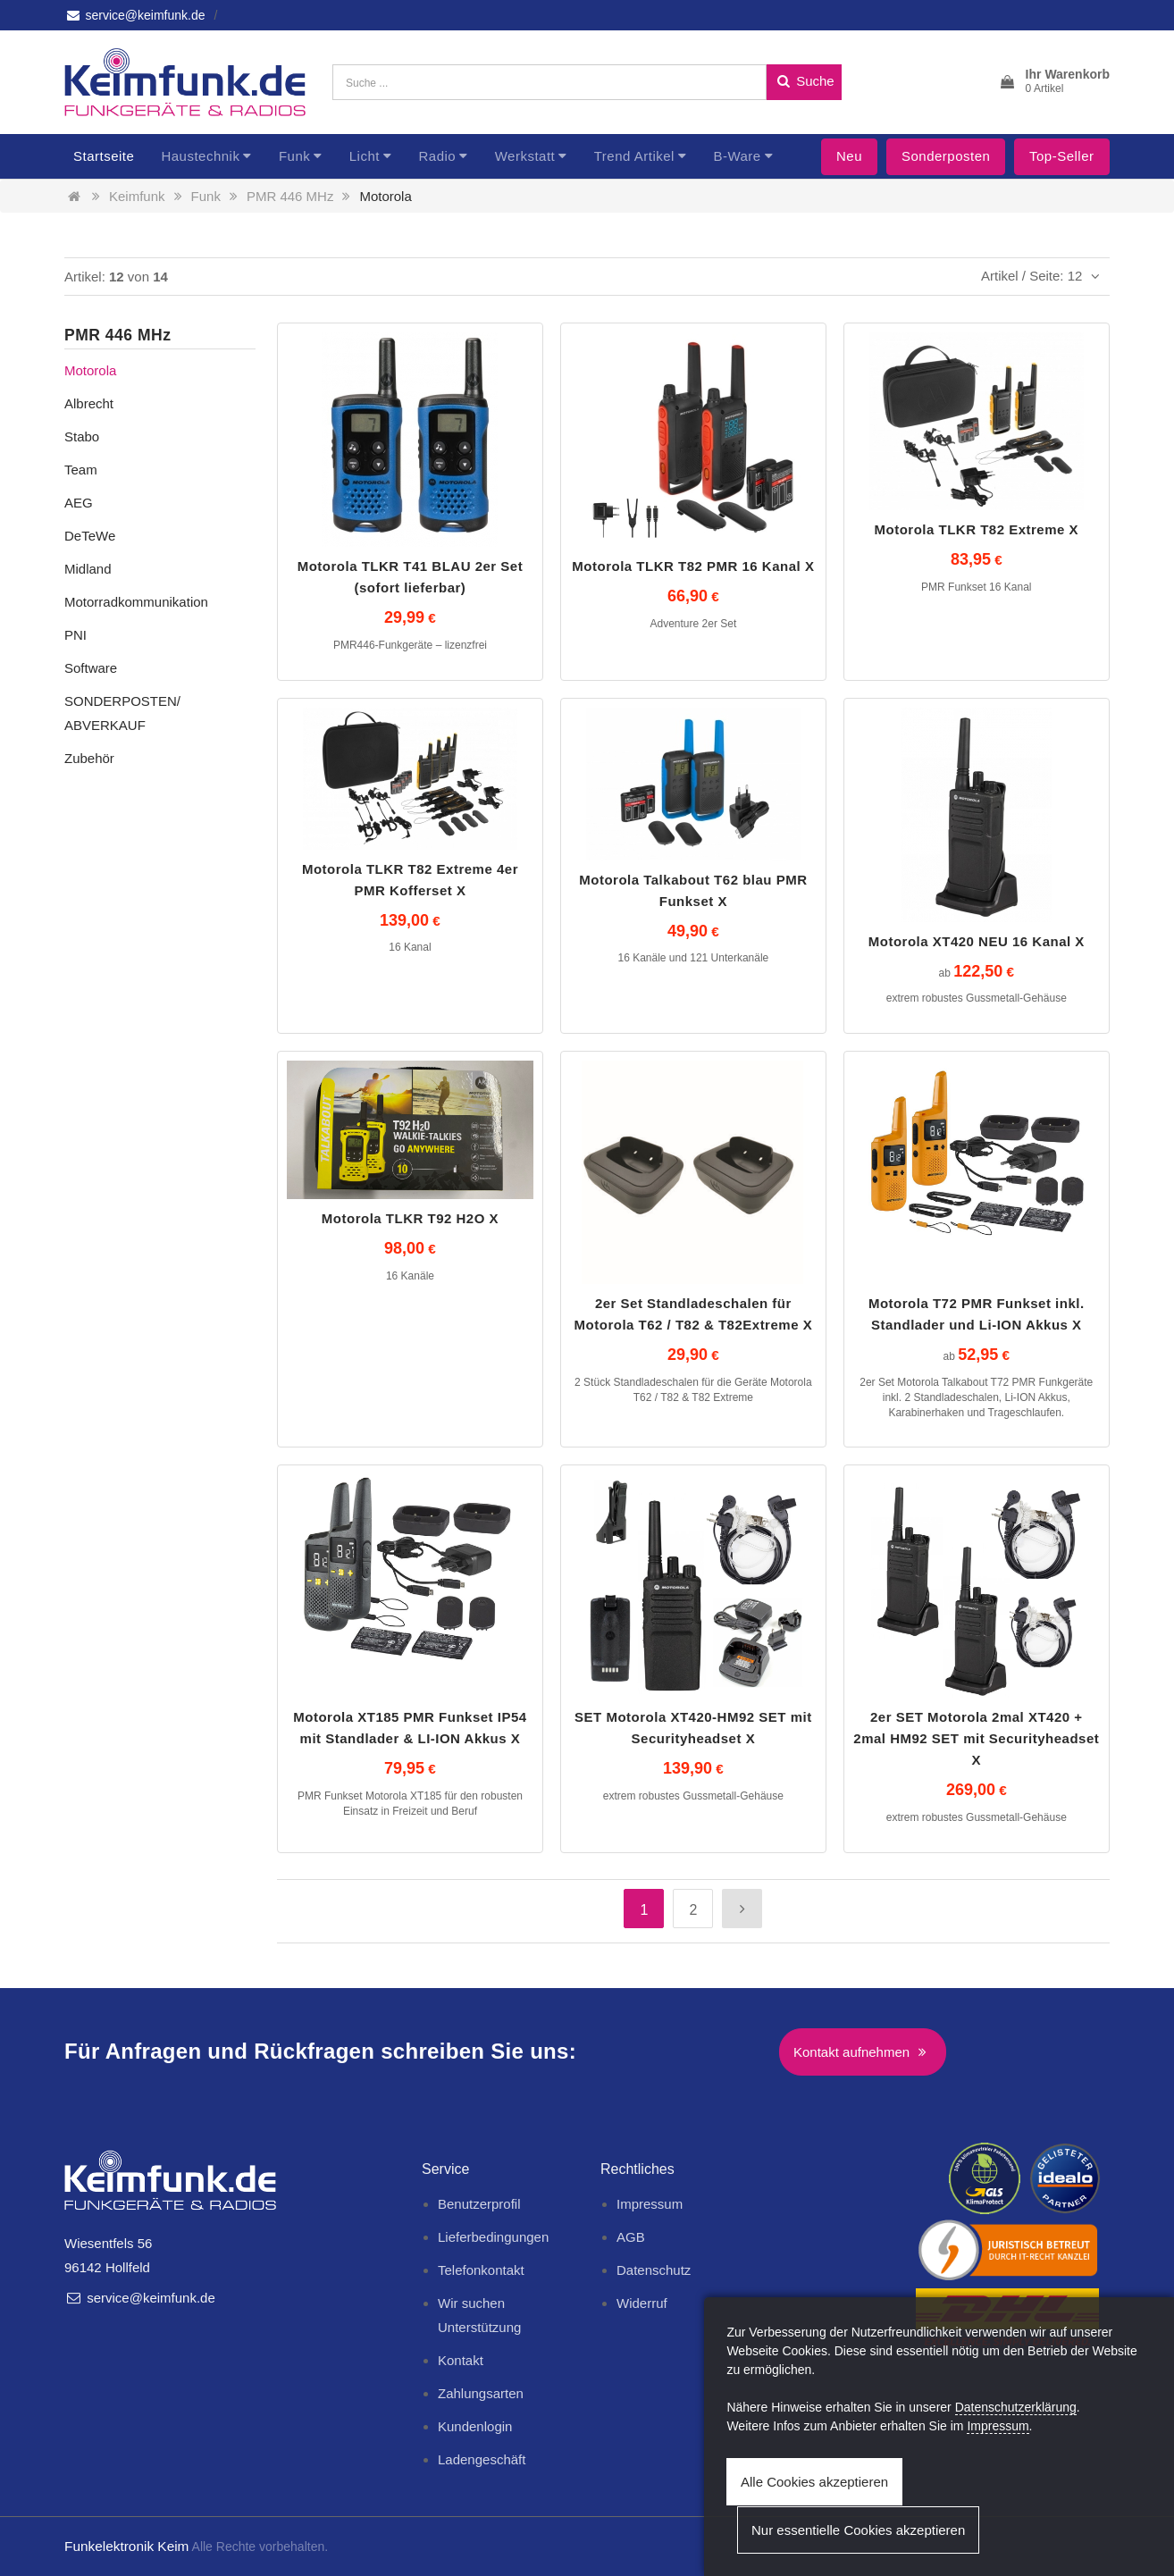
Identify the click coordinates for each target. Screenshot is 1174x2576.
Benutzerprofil (479, 2203)
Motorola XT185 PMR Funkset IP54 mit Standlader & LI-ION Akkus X (409, 1727)
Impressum (649, 2203)
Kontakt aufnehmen (862, 2052)
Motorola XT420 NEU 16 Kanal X (976, 941)
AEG (78, 502)
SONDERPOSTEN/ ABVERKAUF (122, 713)
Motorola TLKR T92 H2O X (410, 1218)
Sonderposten (945, 156)
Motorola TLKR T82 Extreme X (977, 529)
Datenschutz (653, 2270)
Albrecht (88, 403)
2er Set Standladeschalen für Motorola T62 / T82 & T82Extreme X (693, 1314)
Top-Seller (1061, 156)
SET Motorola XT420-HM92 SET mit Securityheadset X (693, 1727)
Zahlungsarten (481, 2393)
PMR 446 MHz (290, 196)
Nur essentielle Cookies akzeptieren (858, 2530)
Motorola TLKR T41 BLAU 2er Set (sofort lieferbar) (411, 576)
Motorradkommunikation (136, 601)
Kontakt (460, 2360)
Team (80, 469)
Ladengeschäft (481, 2459)
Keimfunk (137, 196)
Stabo (81, 436)
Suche (804, 80)
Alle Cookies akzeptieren (814, 2481)
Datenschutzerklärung (1016, 2407)
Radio (437, 156)
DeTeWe (89, 535)
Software (90, 667)
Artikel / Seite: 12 (1043, 275)
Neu (849, 156)
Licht (364, 156)
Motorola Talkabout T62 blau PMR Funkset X (693, 890)
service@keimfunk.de (134, 15)
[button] (1054, 82)
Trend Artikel (634, 156)
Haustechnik (200, 156)
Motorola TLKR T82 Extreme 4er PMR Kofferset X (410, 879)
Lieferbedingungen (493, 2237)
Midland (88, 568)
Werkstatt (525, 156)
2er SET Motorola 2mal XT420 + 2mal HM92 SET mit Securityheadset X (976, 1738)
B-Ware (736, 156)
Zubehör (89, 758)
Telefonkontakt (481, 2270)
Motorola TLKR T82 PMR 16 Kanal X (693, 566)
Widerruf (641, 2303)
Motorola (385, 196)
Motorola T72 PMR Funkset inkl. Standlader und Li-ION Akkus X (976, 1314)
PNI (75, 634)
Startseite (103, 156)
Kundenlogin (475, 2426)
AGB (630, 2237)
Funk (294, 156)
